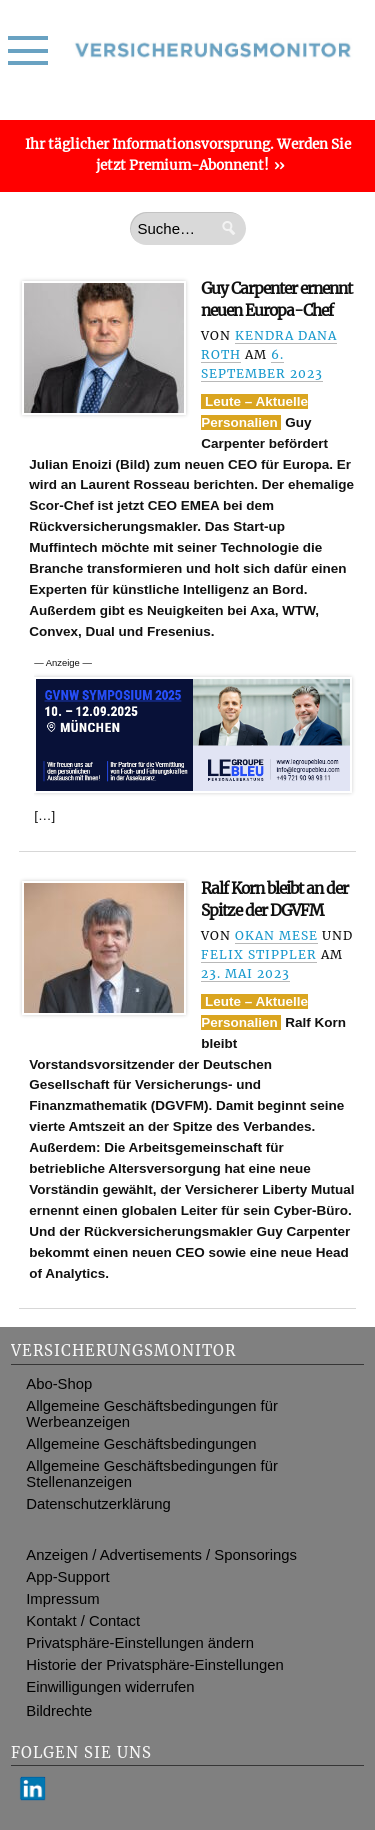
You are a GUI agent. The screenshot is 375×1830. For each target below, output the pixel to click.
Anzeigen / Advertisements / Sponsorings (161, 1555)
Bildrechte (59, 1711)
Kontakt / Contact (83, 1621)
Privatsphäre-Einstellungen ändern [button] (140, 1643)
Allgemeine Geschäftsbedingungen (141, 1444)
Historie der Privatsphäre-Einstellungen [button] (154, 1665)
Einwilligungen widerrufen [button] (110, 1687)
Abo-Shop (59, 1384)
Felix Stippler (259, 954)
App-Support (67, 1577)
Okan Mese (276, 935)
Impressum (62, 1599)
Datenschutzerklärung (98, 1504)
